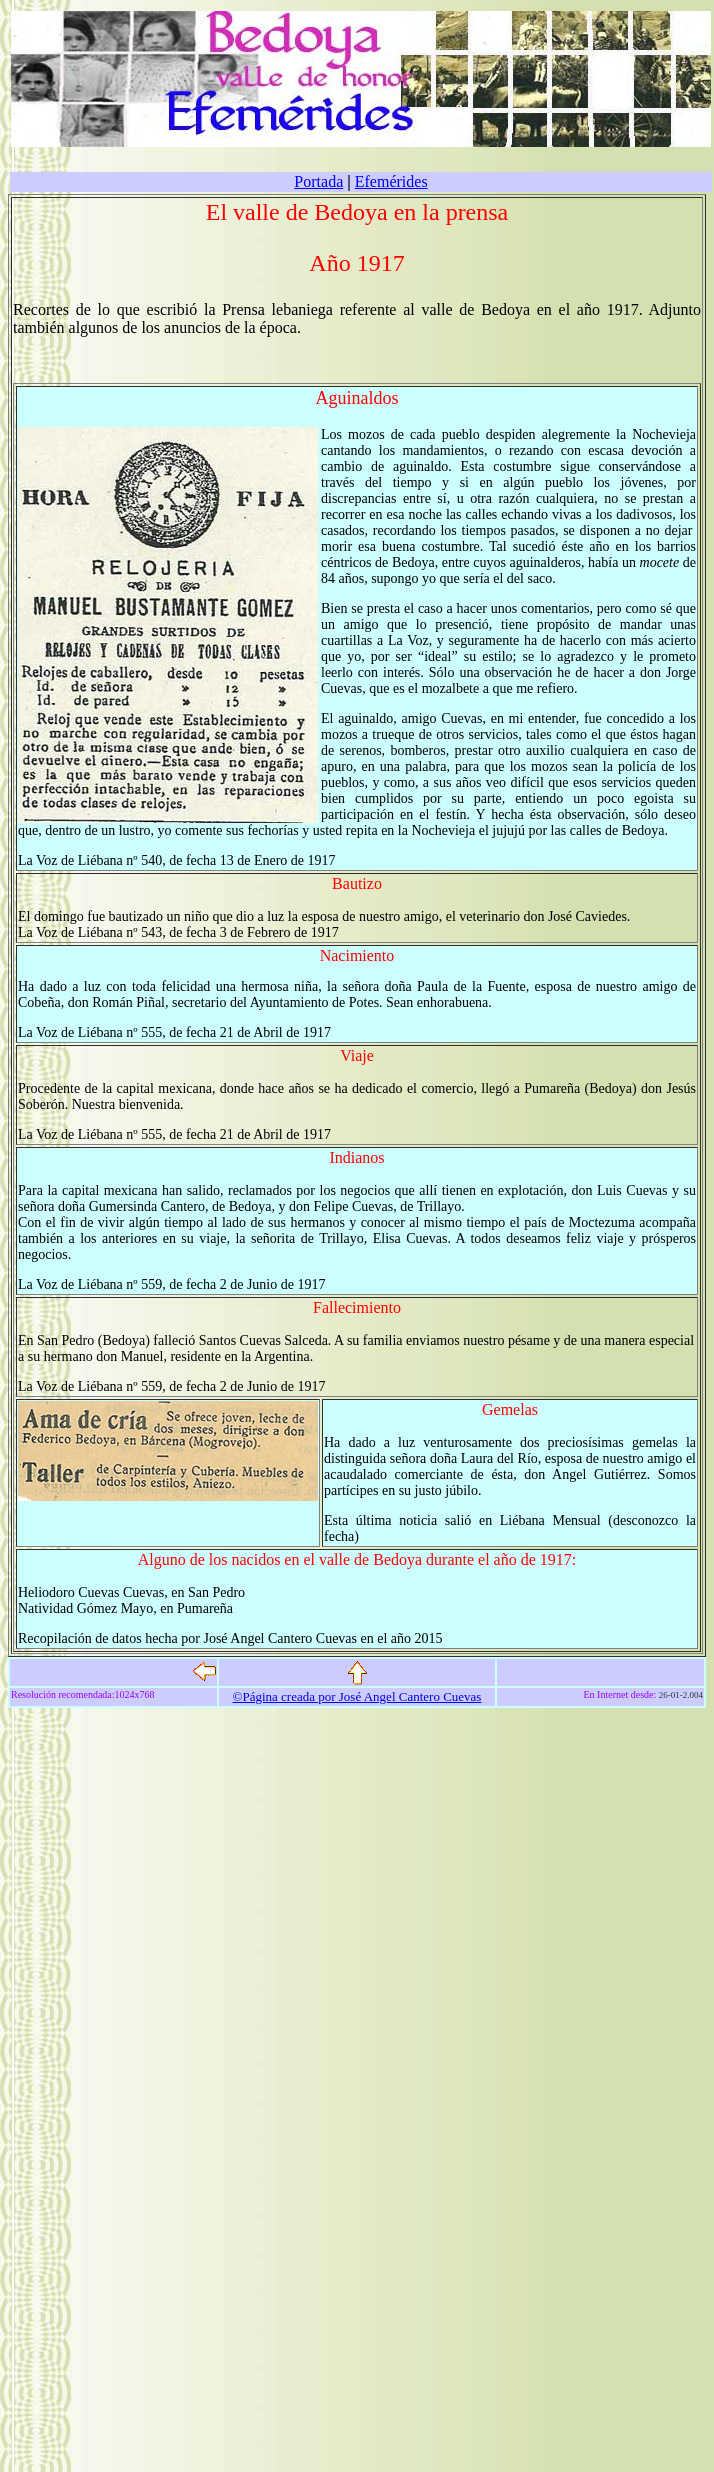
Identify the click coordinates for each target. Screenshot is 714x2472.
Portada (318, 181)
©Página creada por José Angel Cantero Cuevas (357, 1696)
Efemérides (391, 181)
